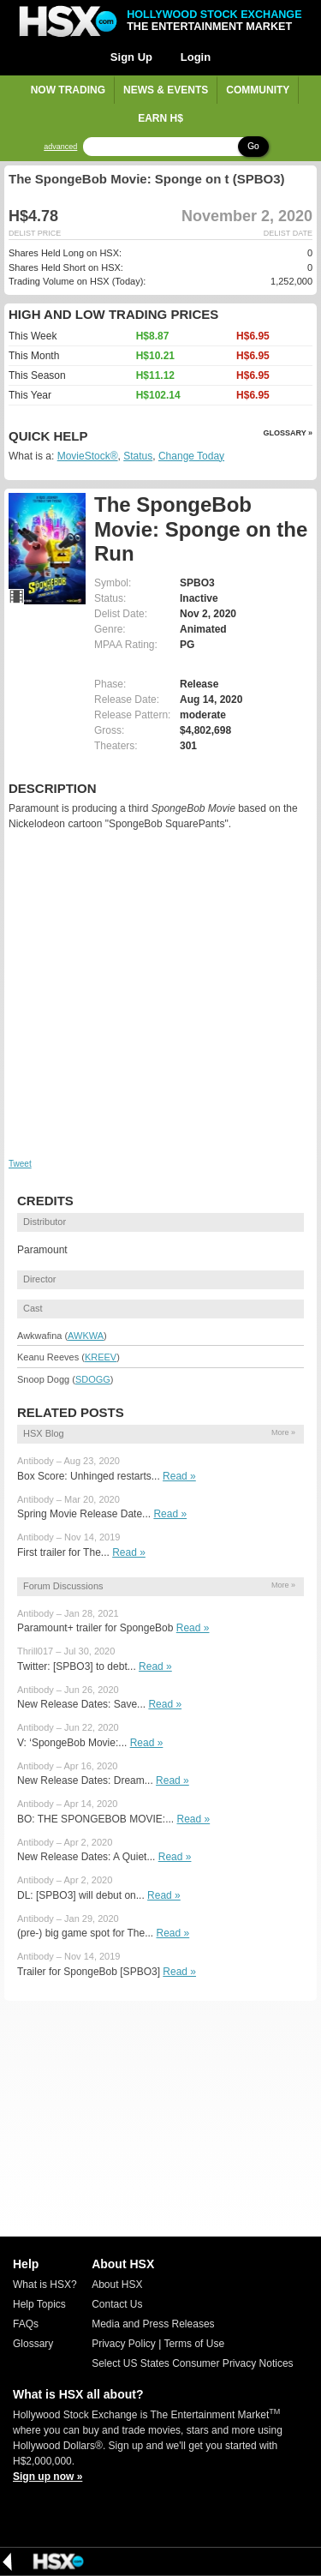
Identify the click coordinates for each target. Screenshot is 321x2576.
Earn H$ (160, 118)
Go (253, 146)
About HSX (117, 2285)
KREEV (100, 1357)
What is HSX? (45, 2285)
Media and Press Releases (153, 2324)
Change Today (191, 456)
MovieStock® (87, 456)
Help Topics (39, 2304)
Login (196, 57)
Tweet (20, 1163)
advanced (60, 147)
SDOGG (92, 1379)
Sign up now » (47, 2477)
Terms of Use (193, 2344)
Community (257, 90)
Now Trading (68, 90)
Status (137, 456)
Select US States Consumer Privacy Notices (192, 2363)
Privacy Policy (124, 2344)
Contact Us (117, 2304)
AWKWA (86, 1335)
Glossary (33, 2344)
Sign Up (131, 57)
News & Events (165, 90)
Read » (179, 1476)
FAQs (26, 2324)
